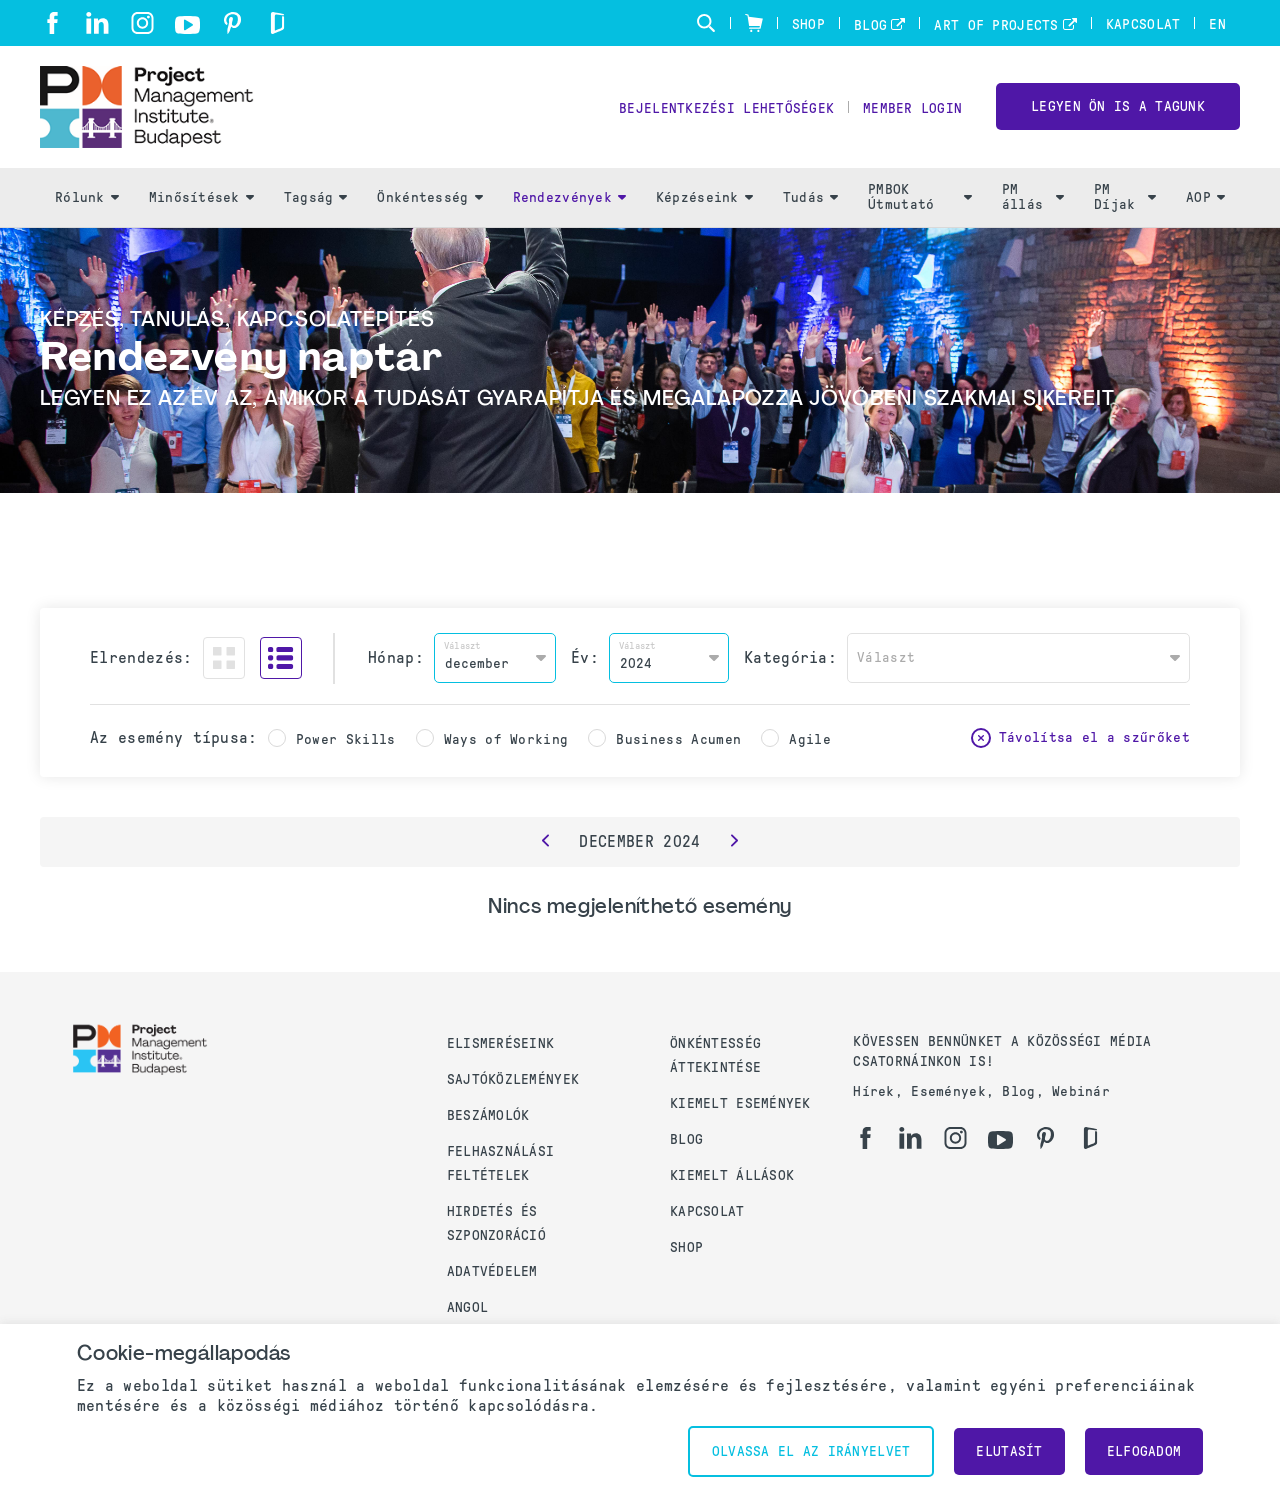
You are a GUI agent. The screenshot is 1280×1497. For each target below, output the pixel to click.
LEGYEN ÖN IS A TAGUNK (1118, 108)
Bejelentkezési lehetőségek (725, 110)
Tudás (810, 200)
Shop (808, 24)
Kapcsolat (1143, 24)
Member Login (912, 110)
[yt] (187, 25)
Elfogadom (1144, 1451)
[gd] (277, 23)
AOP (1205, 200)
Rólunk (87, 200)
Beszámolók (488, 1115)
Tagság (316, 200)
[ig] (142, 23)
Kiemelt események (740, 1103)
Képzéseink (704, 200)
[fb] (52, 23)
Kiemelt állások (732, 1175)
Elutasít (1009, 1451)
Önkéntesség (429, 200)
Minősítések (201, 200)
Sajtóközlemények (513, 1079)
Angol (467, 1307)
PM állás (1033, 201)
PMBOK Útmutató (920, 201)
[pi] (232, 23)
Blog (870, 25)
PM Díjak (1125, 201)
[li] (97, 23)
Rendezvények (569, 200)
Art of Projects (996, 25)
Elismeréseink (501, 1043)
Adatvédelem (492, 1271)
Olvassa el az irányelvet (811, 1451)
